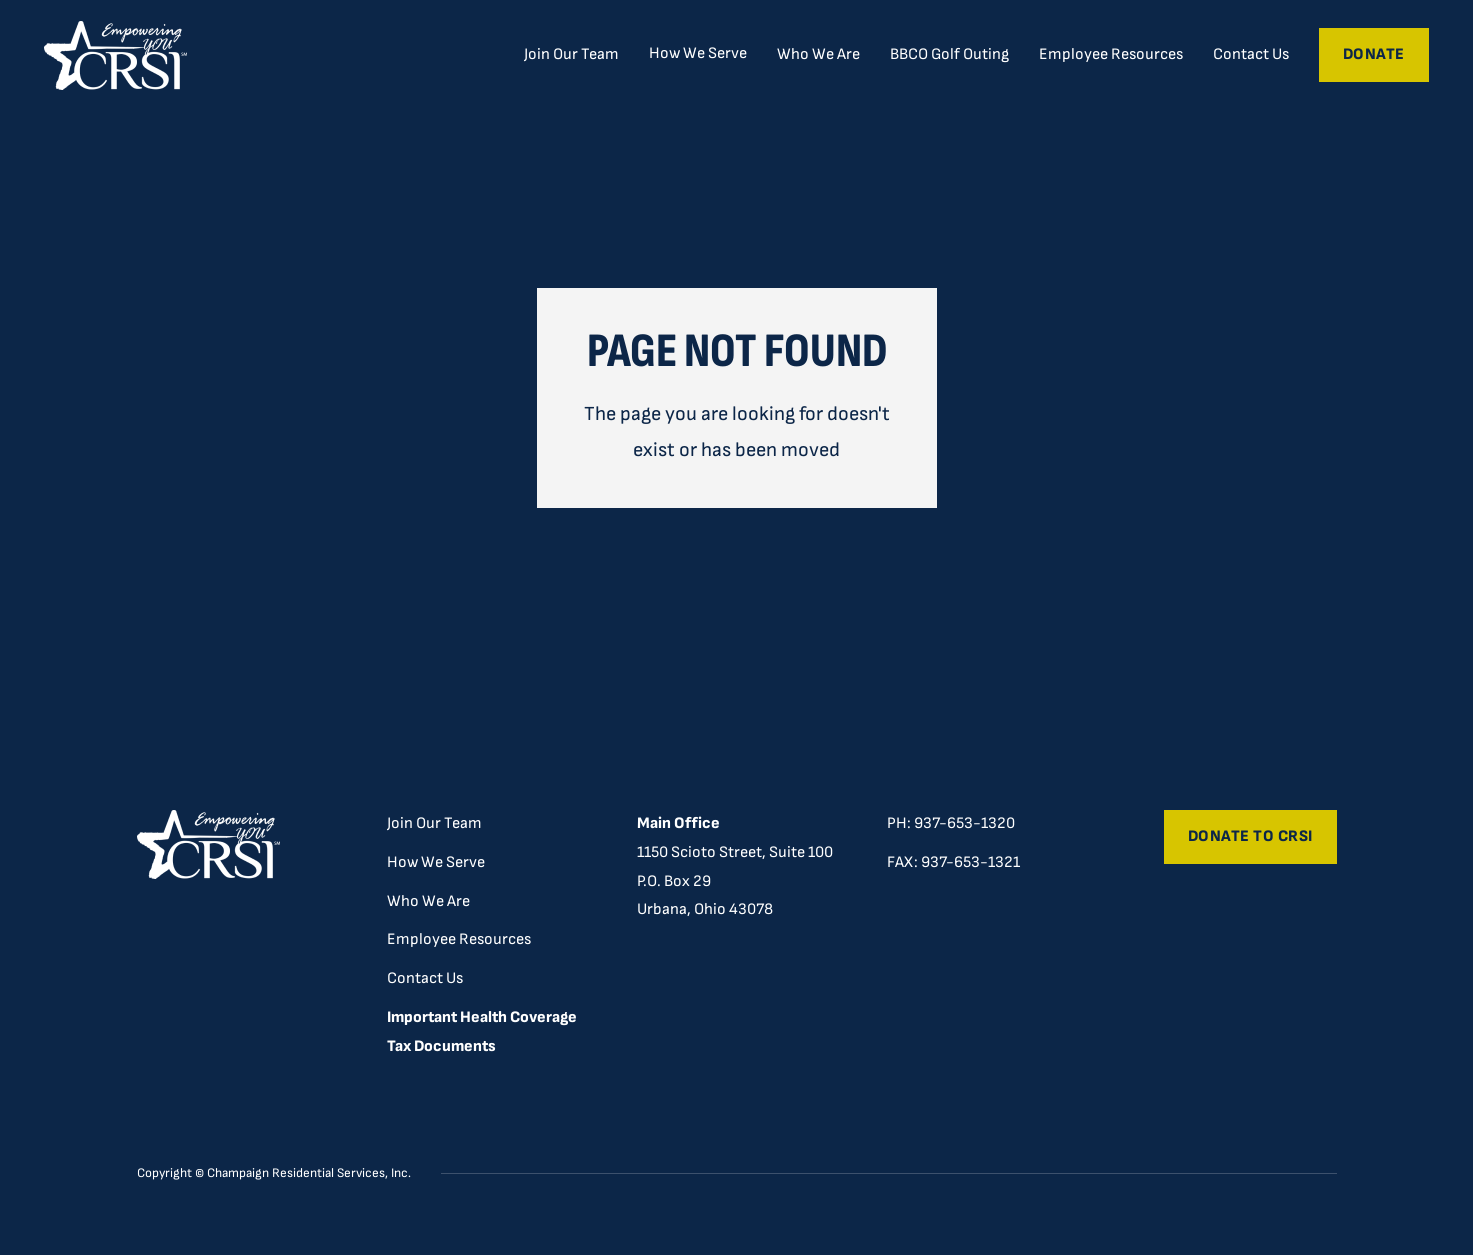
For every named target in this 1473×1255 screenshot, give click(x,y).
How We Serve (436, 862)
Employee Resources (1111, 54)
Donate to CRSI (1250, 836)
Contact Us (1251, 54)
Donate (1374, 54)
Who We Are (818, 54)
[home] (115, 55)
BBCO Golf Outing (949, 54)
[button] (698, 54)
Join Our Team (571, 54)
